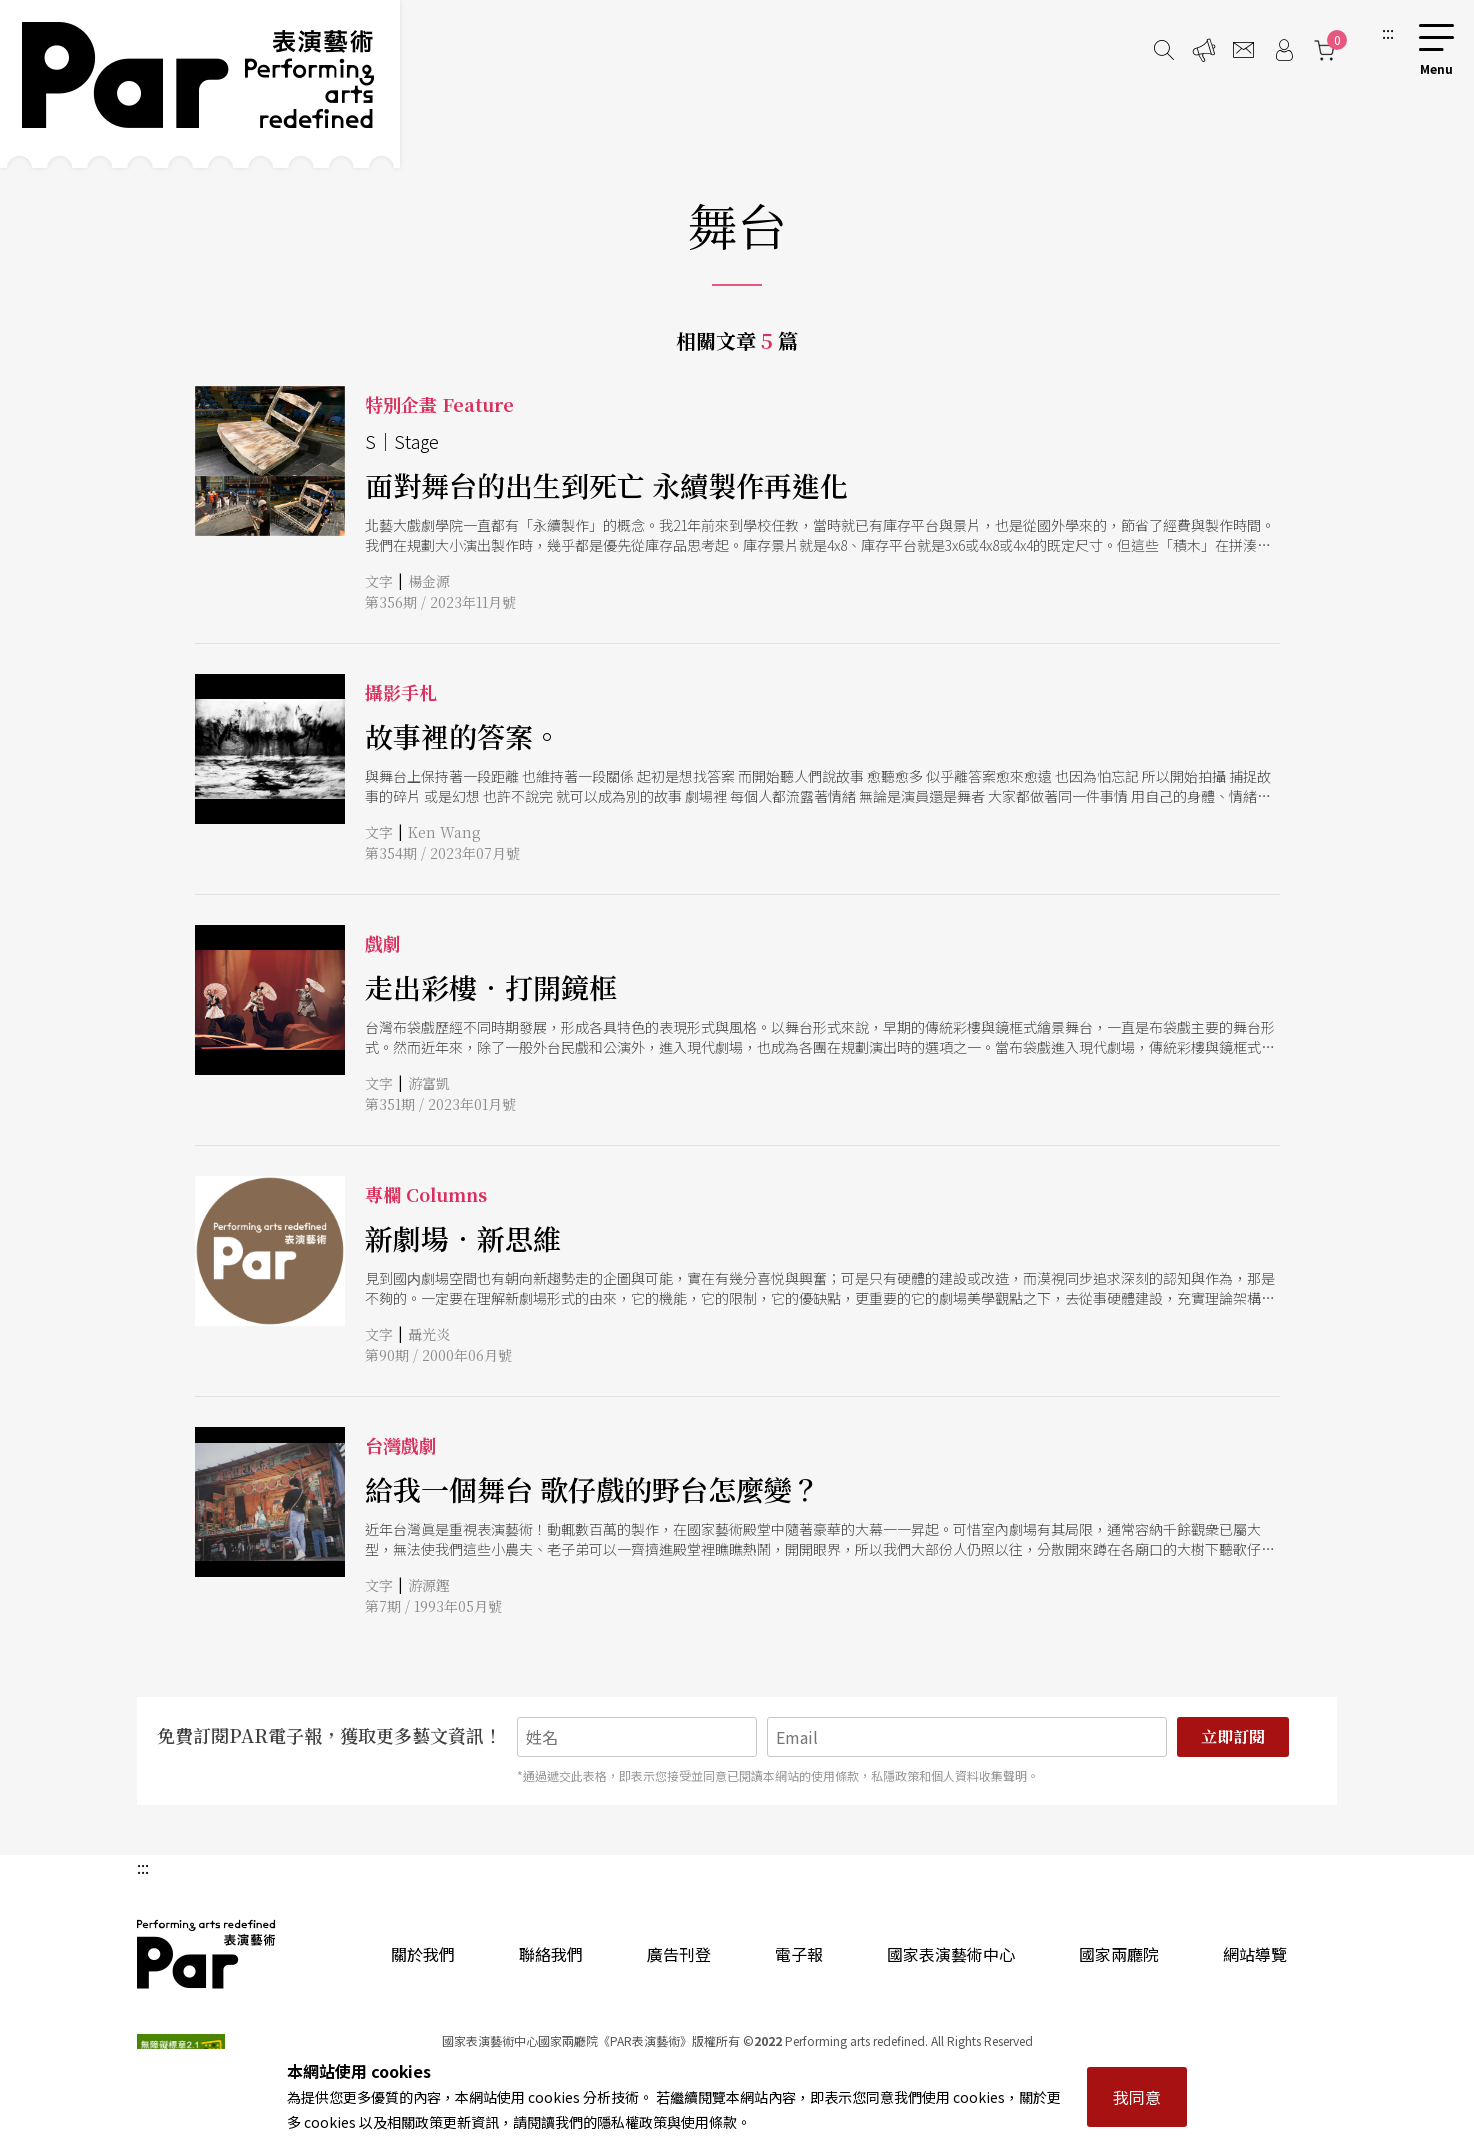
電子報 (799, 1954)
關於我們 (423, 1954)
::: (1388, 32)
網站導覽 (1255, 1954)
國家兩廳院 (1119, 1954)
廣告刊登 (679, 1954)
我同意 (1137, 2097)
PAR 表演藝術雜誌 (207, 1954)
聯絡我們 (551, 1954)
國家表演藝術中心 (951, 1954)
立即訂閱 (1233, 1736)
